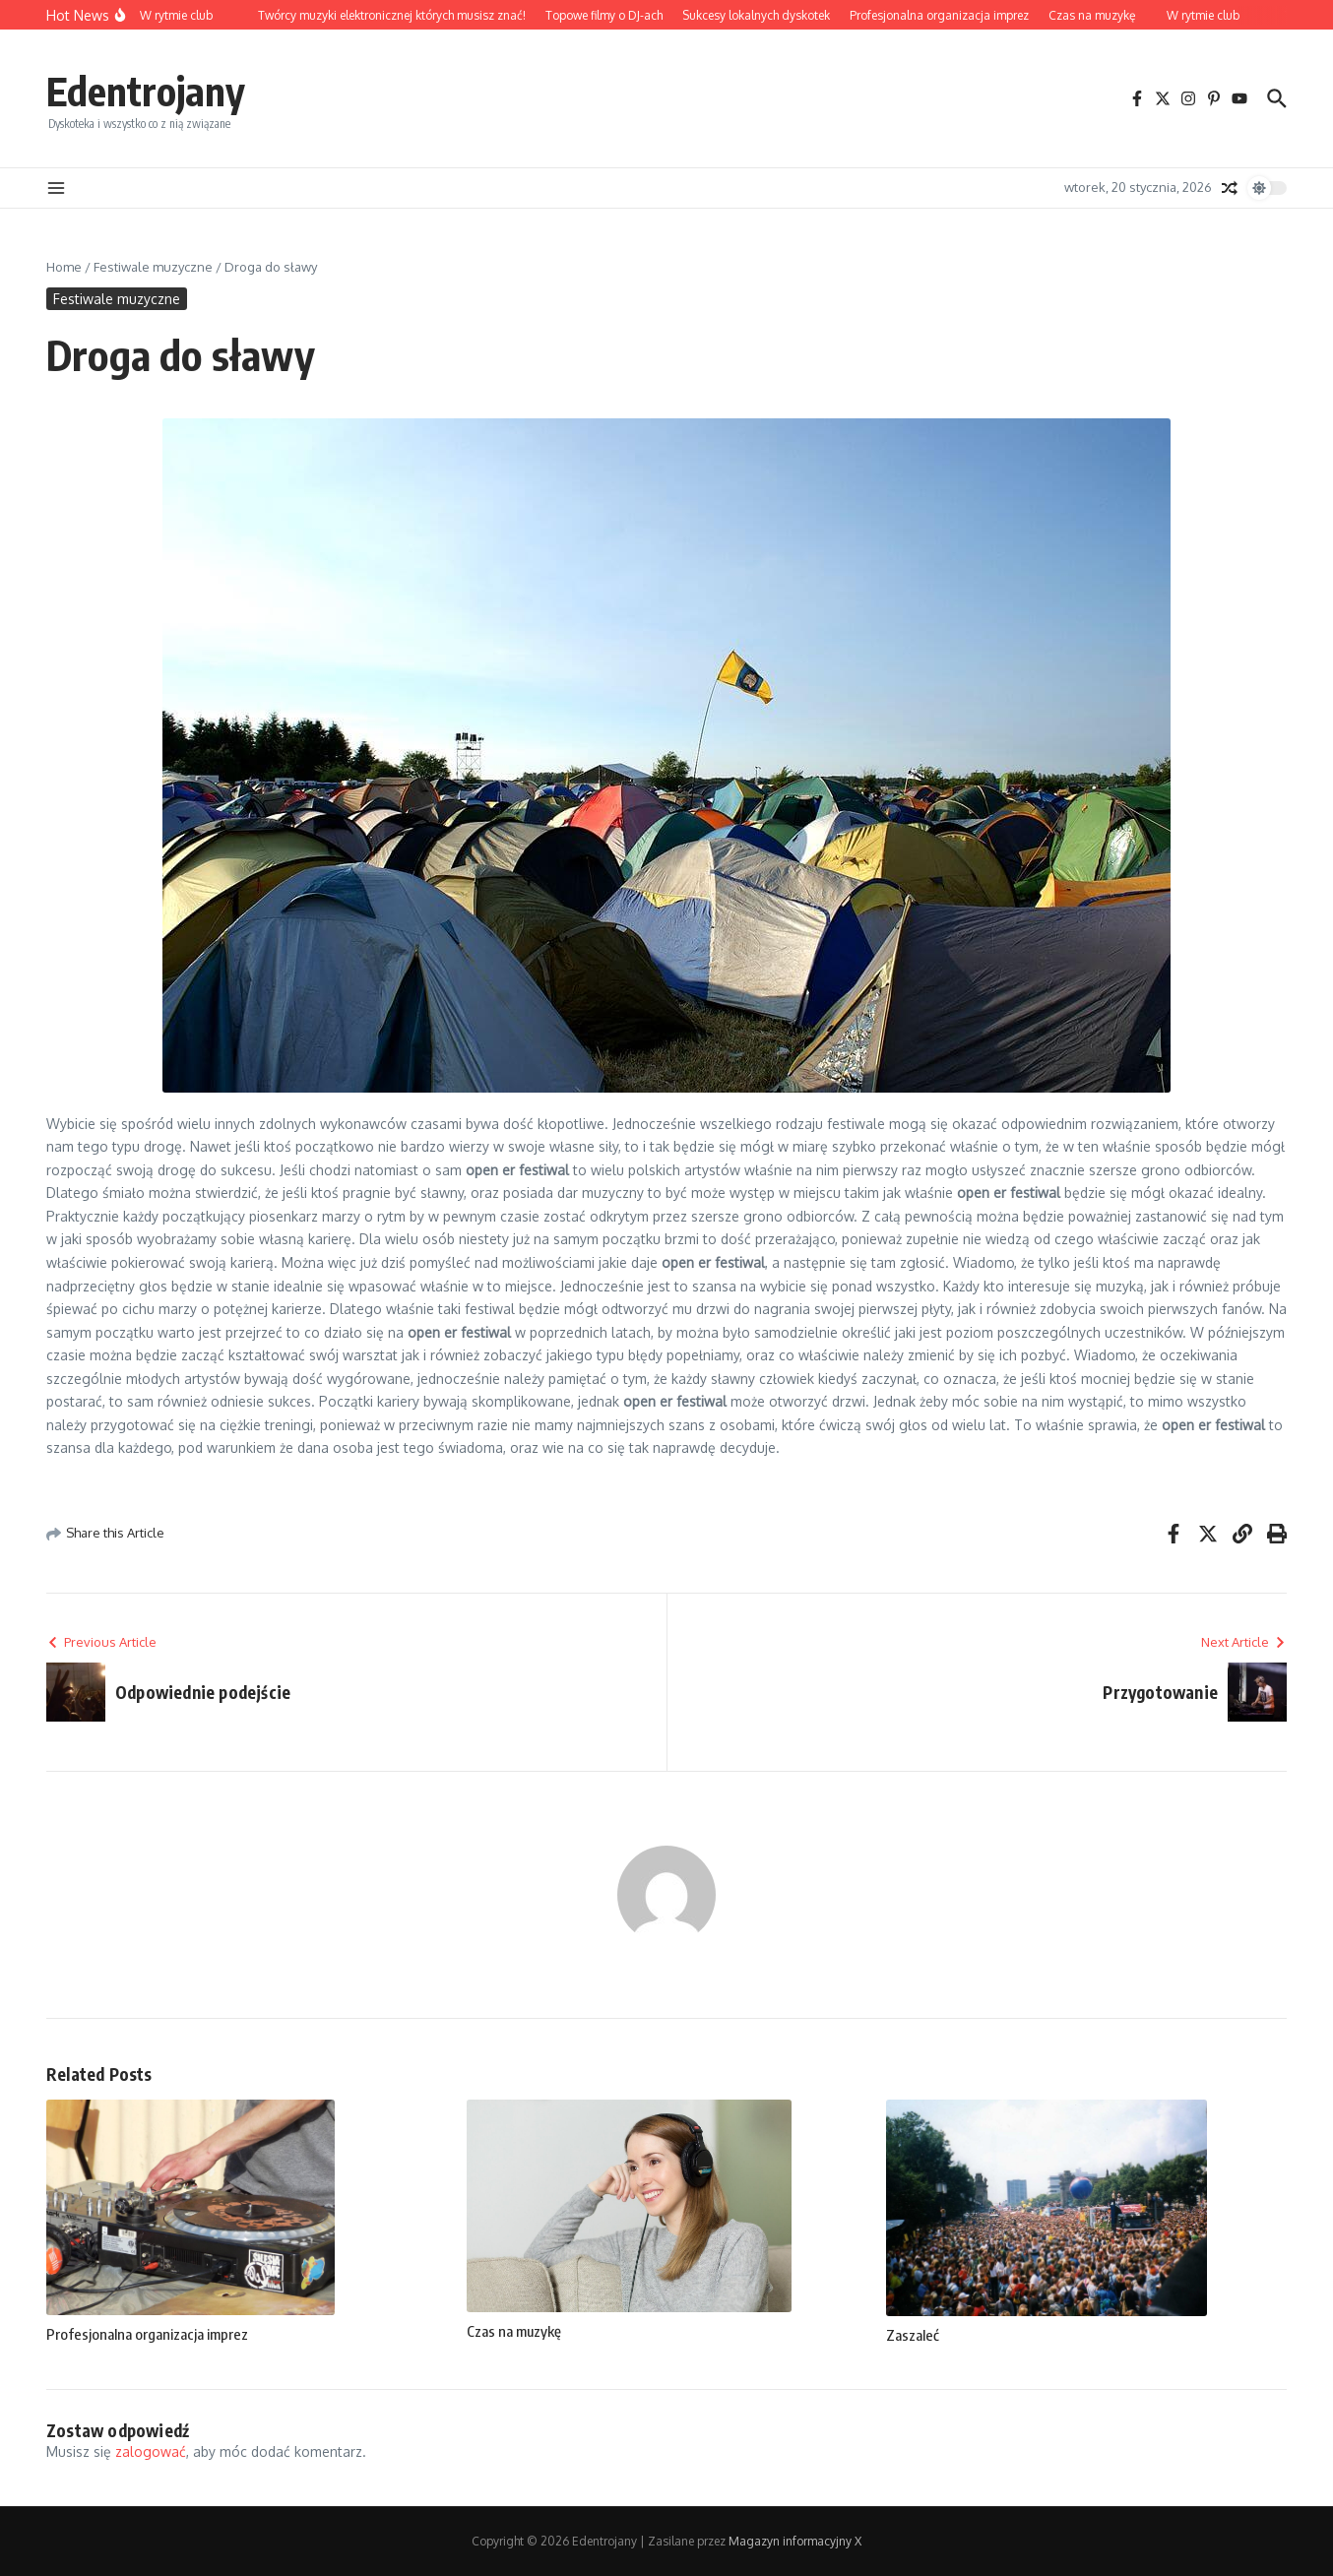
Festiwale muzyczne (153, 267)
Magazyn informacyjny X (795, 2541)
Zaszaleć (912, 2335)
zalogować (150, 2451)
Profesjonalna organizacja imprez (147, 2334)
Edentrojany (145, 90)
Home (64, 267)
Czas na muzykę (514, 2331)
